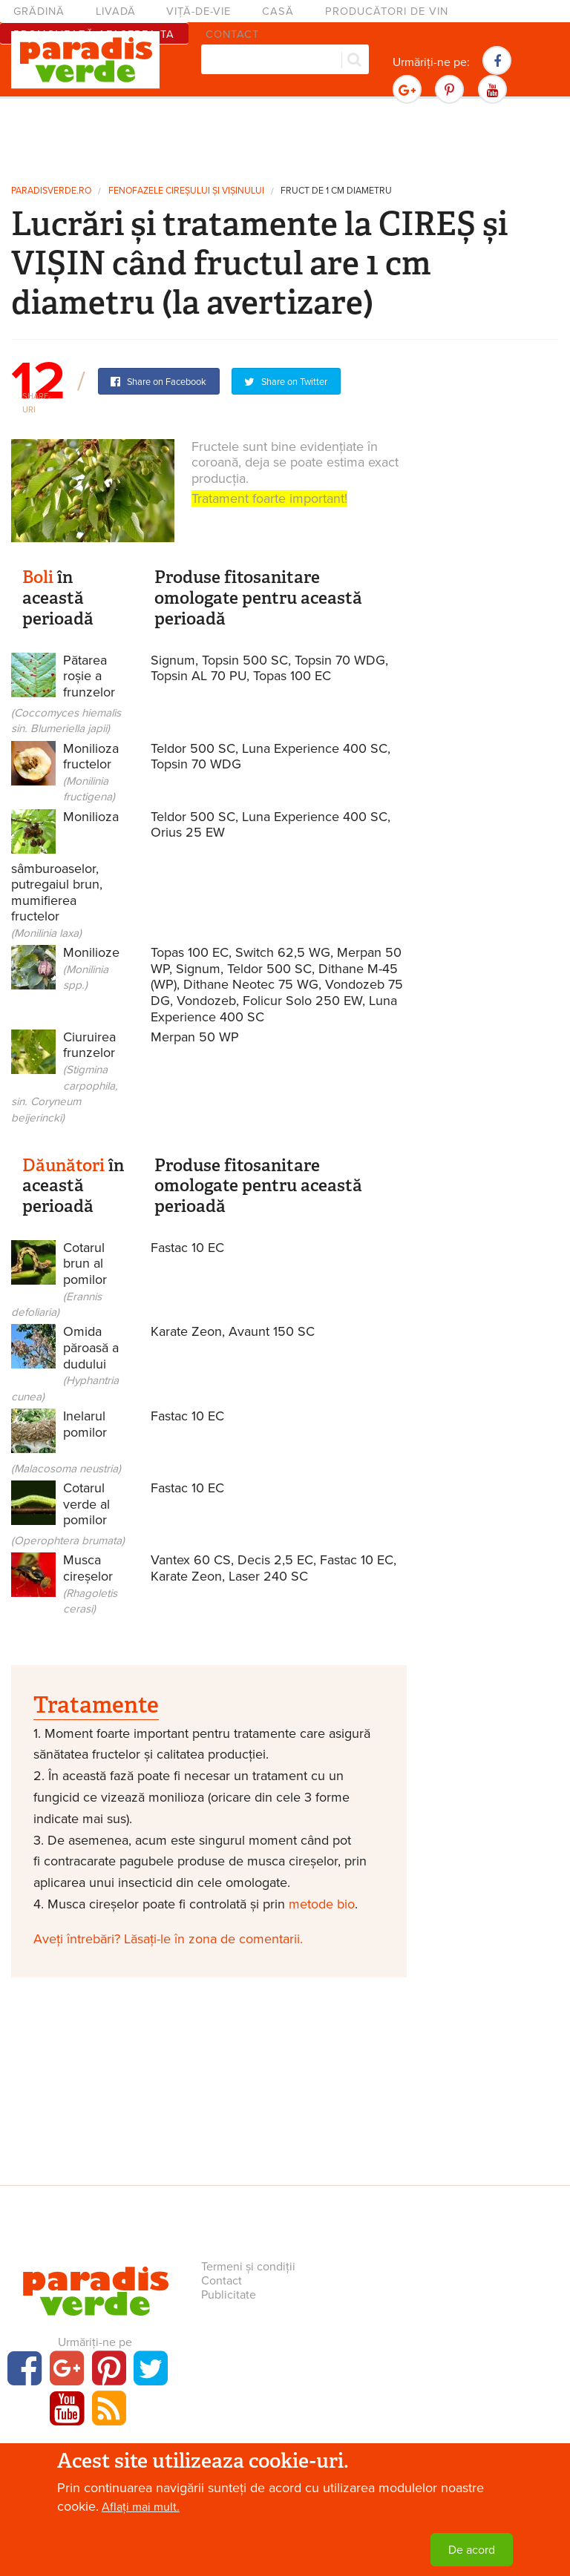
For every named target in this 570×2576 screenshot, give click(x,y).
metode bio (322, 1904)
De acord (471, 2554)
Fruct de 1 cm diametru (336, 191)
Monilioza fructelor (91, 772)
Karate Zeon (186, 1331)
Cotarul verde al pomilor (68, 1513)
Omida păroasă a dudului (65, 1363)
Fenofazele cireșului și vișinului (186, 191)
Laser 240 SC (268, 1576)
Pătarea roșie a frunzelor (66, 694)
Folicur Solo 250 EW (302, 1000)
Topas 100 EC (292, 676)
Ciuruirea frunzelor (64, 1076)
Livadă (116, 11)
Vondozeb (206, 1000)
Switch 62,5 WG (282, 952)
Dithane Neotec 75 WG (250, 984)
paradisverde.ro (51, 191)
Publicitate (228, 2294)
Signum (173, 660)
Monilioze (69, 970)
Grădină (39, 11)
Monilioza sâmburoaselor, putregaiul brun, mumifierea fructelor (65, 874)
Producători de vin (386, 11)
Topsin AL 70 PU (198, 676)
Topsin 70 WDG (340, 660)
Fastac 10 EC (187, 1247)
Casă (278, 11)
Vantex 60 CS (191, 1560)
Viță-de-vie (198, 11)
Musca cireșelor (90, 1583)
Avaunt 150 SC (272, 1331)
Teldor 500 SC (193, 748)
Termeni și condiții (248, 2266)
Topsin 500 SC (245, 660)
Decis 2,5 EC (275, 1560)
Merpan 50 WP (195, 1037)
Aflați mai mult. (141, 2511)
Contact (221, 2280)
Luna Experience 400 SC (314, 748)
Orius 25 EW (188, 832)
